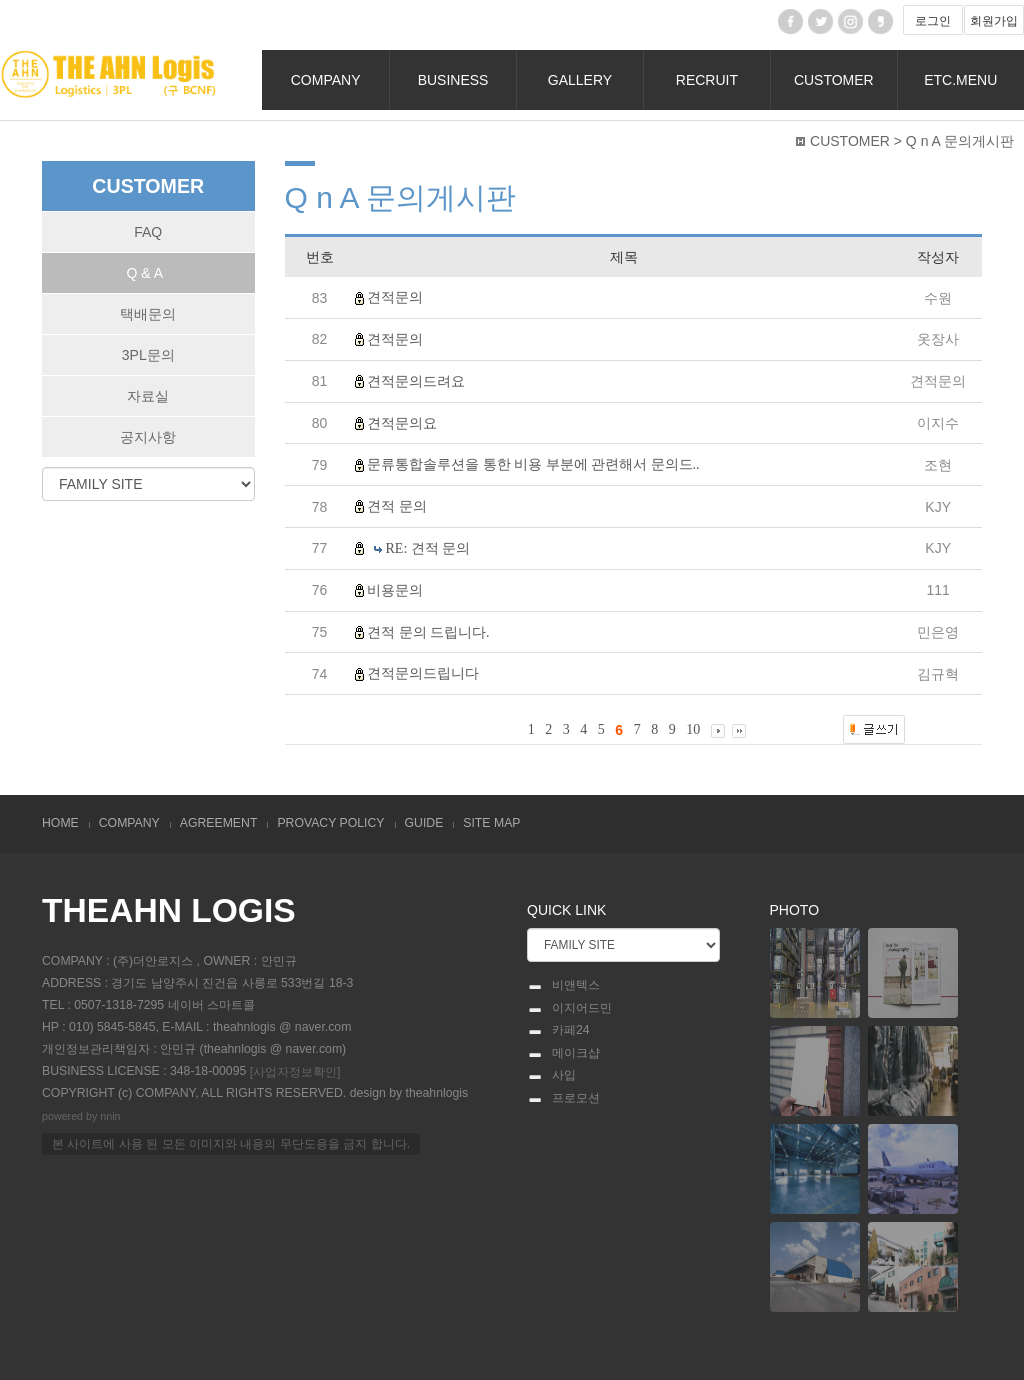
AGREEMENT (219, 823)
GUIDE (424, 823)
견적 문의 (397, 506)
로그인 (933, 21)
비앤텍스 (563, 986)
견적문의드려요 (416, 381)
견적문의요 (402, 422)
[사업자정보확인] (295, 1071)
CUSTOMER (834, 80)
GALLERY (580, 80)
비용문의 (395, 590)
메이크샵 (563, 1054)
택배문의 (148, 314)
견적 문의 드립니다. (428, 631)
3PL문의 (148, 355)
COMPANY (326, 80)
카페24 (558, 1031)
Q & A (144, 273)
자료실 (148, 396)
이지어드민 (569, 1009)
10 (693, 729)
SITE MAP (491, 823)
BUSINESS (453, 80)
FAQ (148, 232)
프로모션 (563, 1099)
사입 (551, 1076)
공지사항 (148, 437)
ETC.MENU (960, 80)
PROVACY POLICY (330, 823)
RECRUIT (707, 80)
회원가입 (994, 21)
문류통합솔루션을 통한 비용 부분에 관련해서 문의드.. (533, 464)
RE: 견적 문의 (428, 548)
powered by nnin (81, 1117)
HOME (60, 823)
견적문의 (395, 297)
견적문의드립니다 (423, 673)
